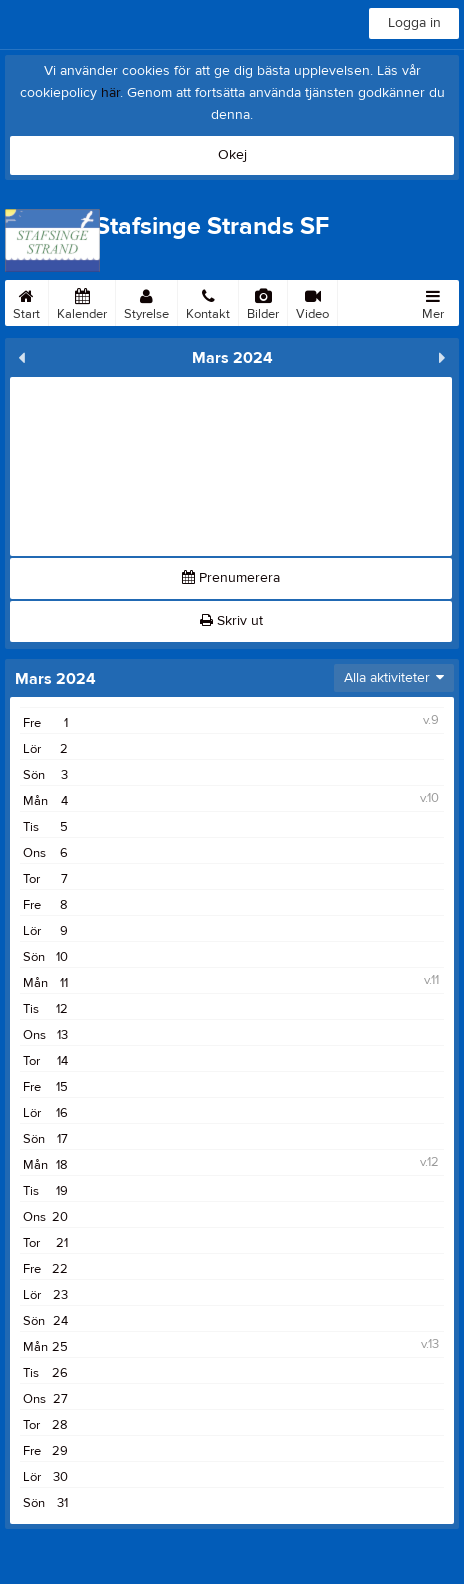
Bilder (263, 301)
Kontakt (208, 301)
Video (312, 301)
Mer (433, 301)
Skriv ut (231, 621)
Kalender (82, 301)
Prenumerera (231, 578)
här (110, 93)
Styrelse (146, 301)
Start (26, 301)
